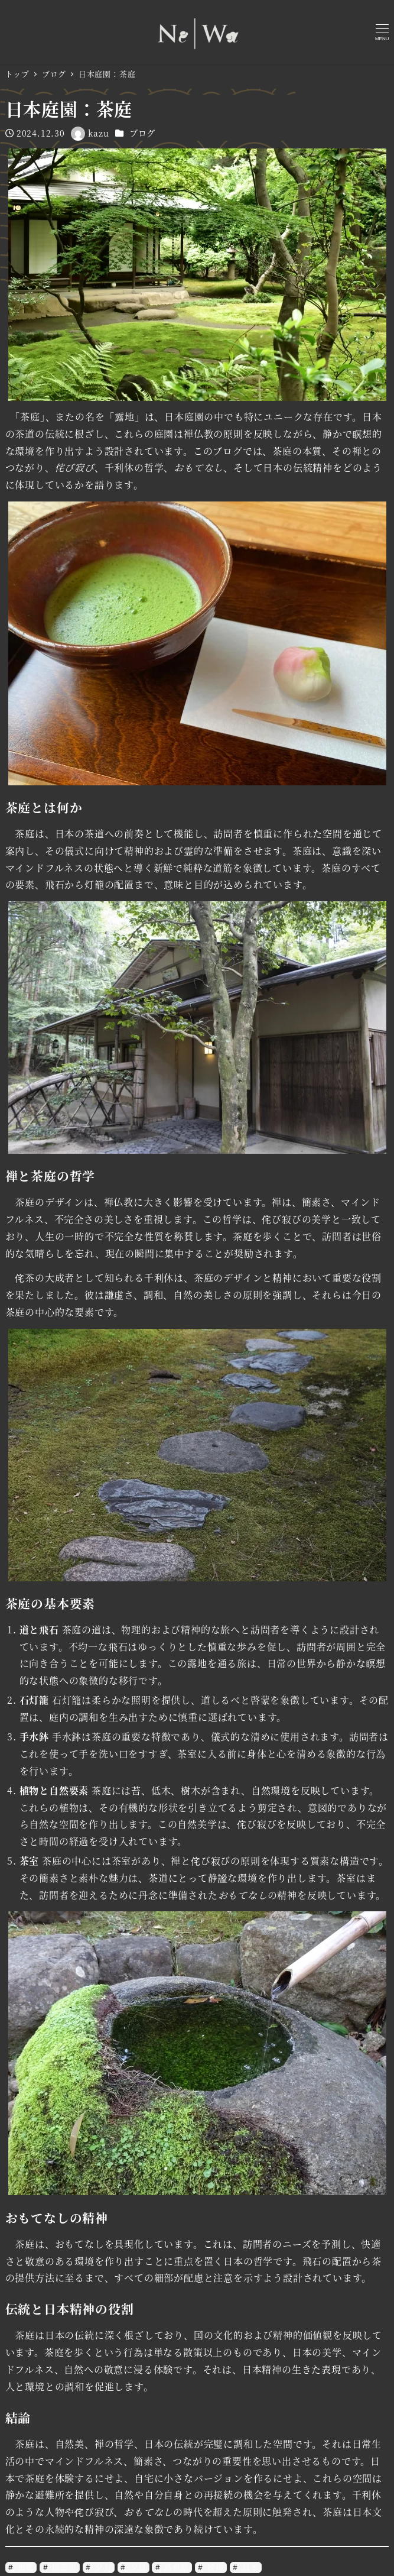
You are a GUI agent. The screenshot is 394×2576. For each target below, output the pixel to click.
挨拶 (214, 2567)
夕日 (137, 2567)
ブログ (142, 133)
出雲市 (63, 2567)
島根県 (175, 2567)
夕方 (102, 2567)
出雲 (24, 2567)
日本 (249, 2567)
